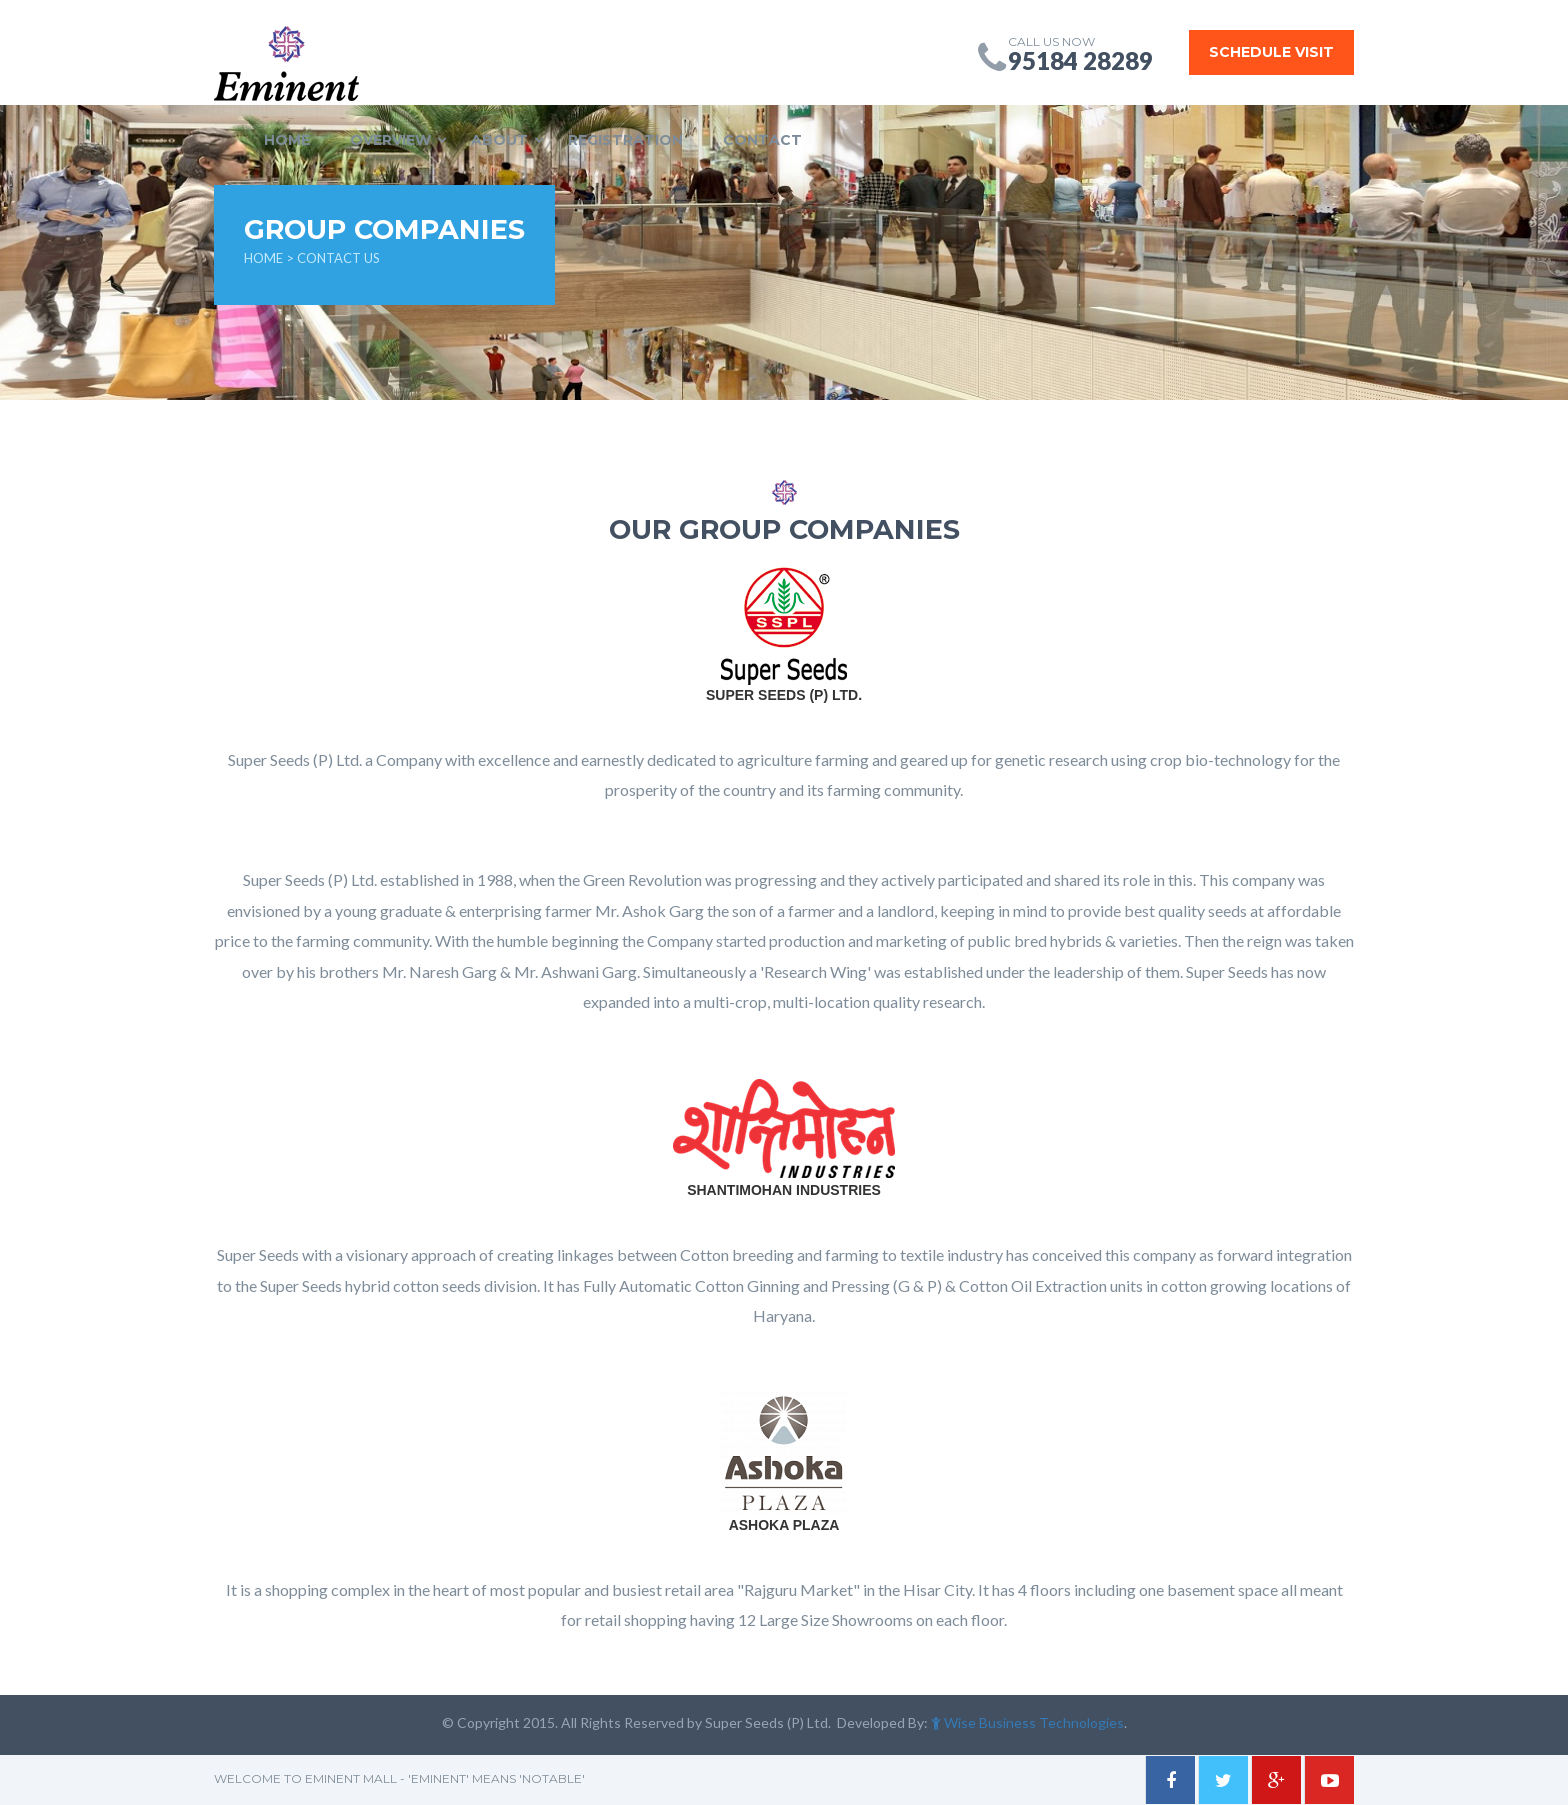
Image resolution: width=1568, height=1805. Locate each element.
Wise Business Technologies (1027, 1722)
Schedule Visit (1271, 52)
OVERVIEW (390, 140)
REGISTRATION (625, 140)
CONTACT (762, 140)
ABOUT (499, 140)
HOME (287, 140)
